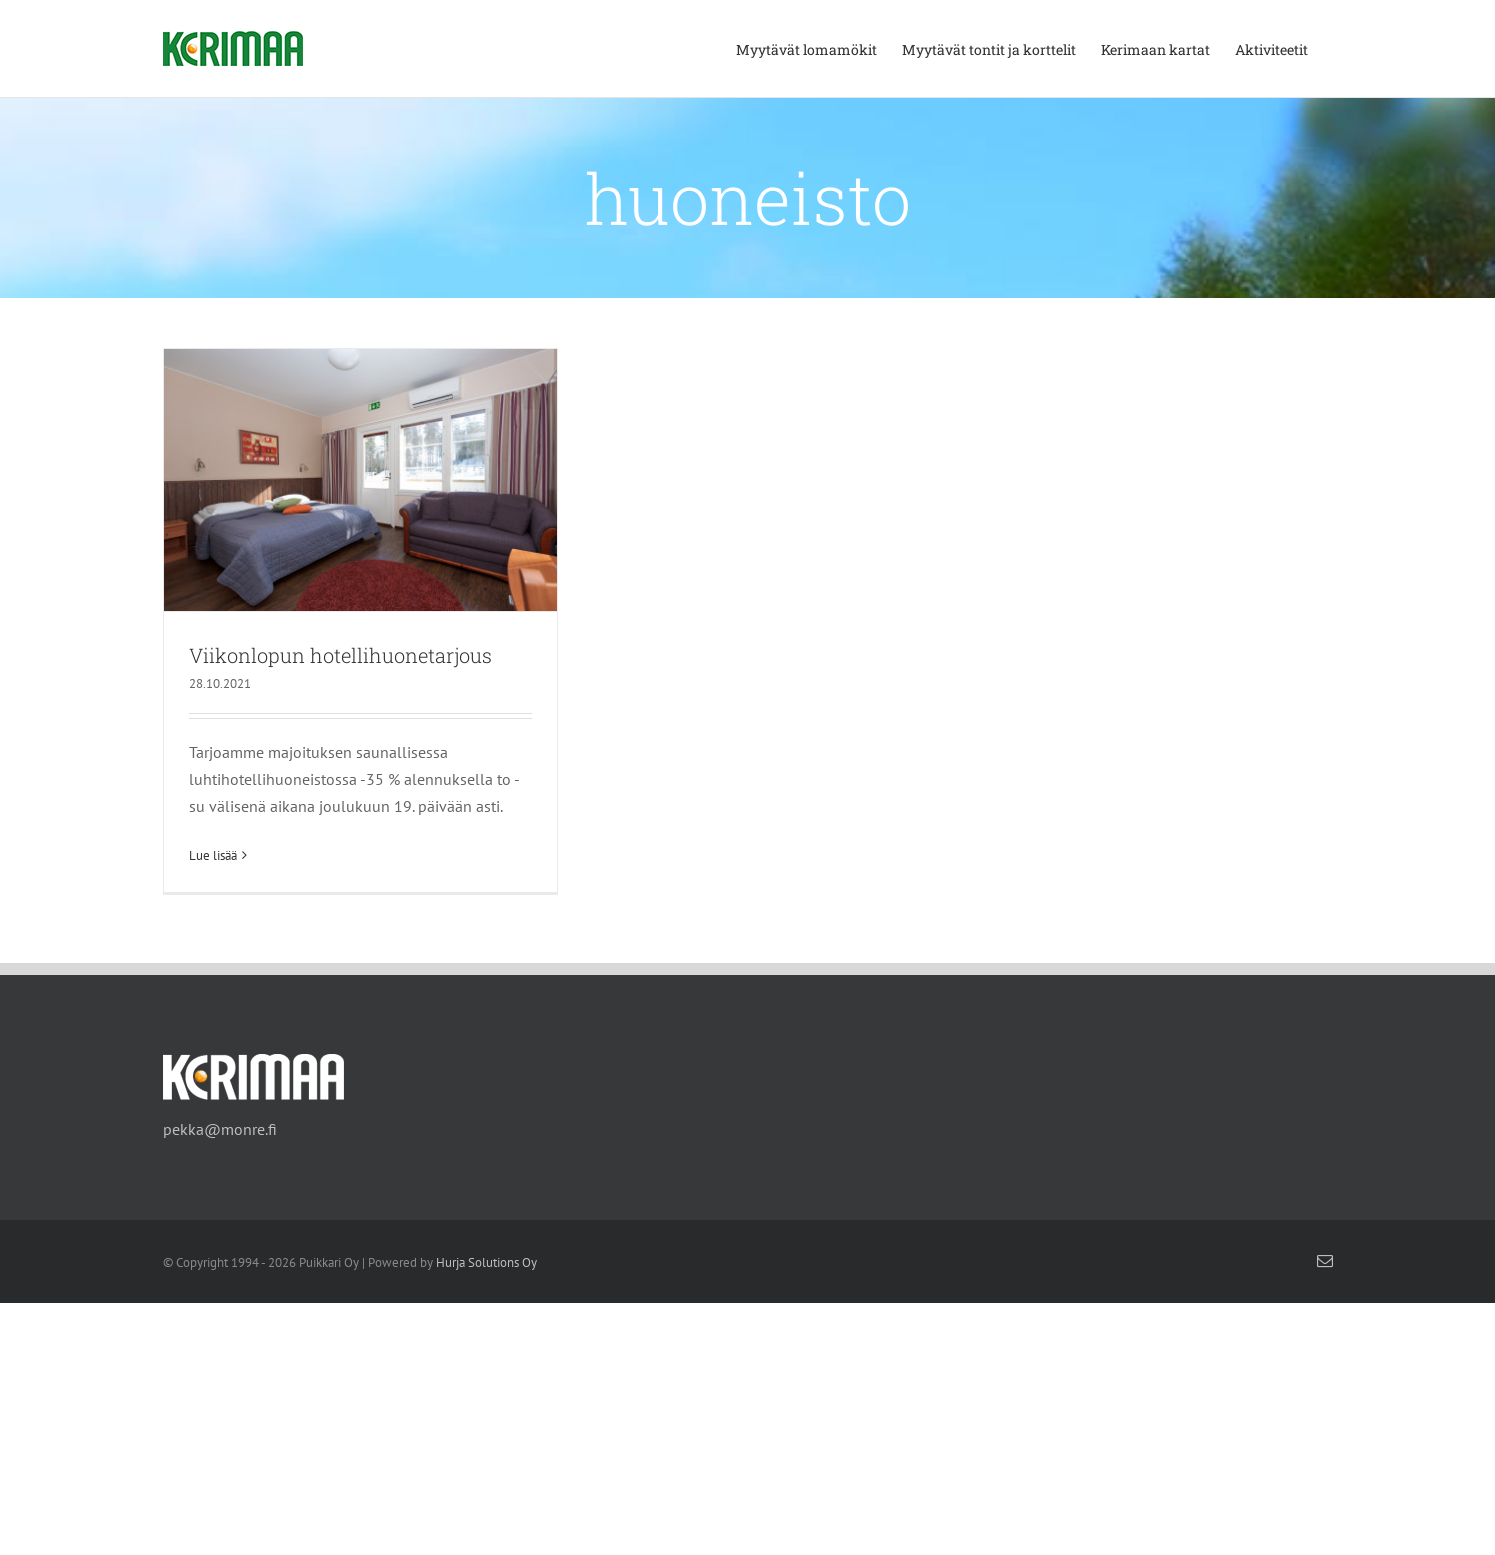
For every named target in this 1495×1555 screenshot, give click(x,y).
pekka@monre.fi (220, 1131)
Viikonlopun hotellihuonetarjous (340, 655)
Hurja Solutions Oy (486, 1264)
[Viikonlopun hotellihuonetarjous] (360, 480)
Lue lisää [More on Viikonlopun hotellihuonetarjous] (213, 855)
